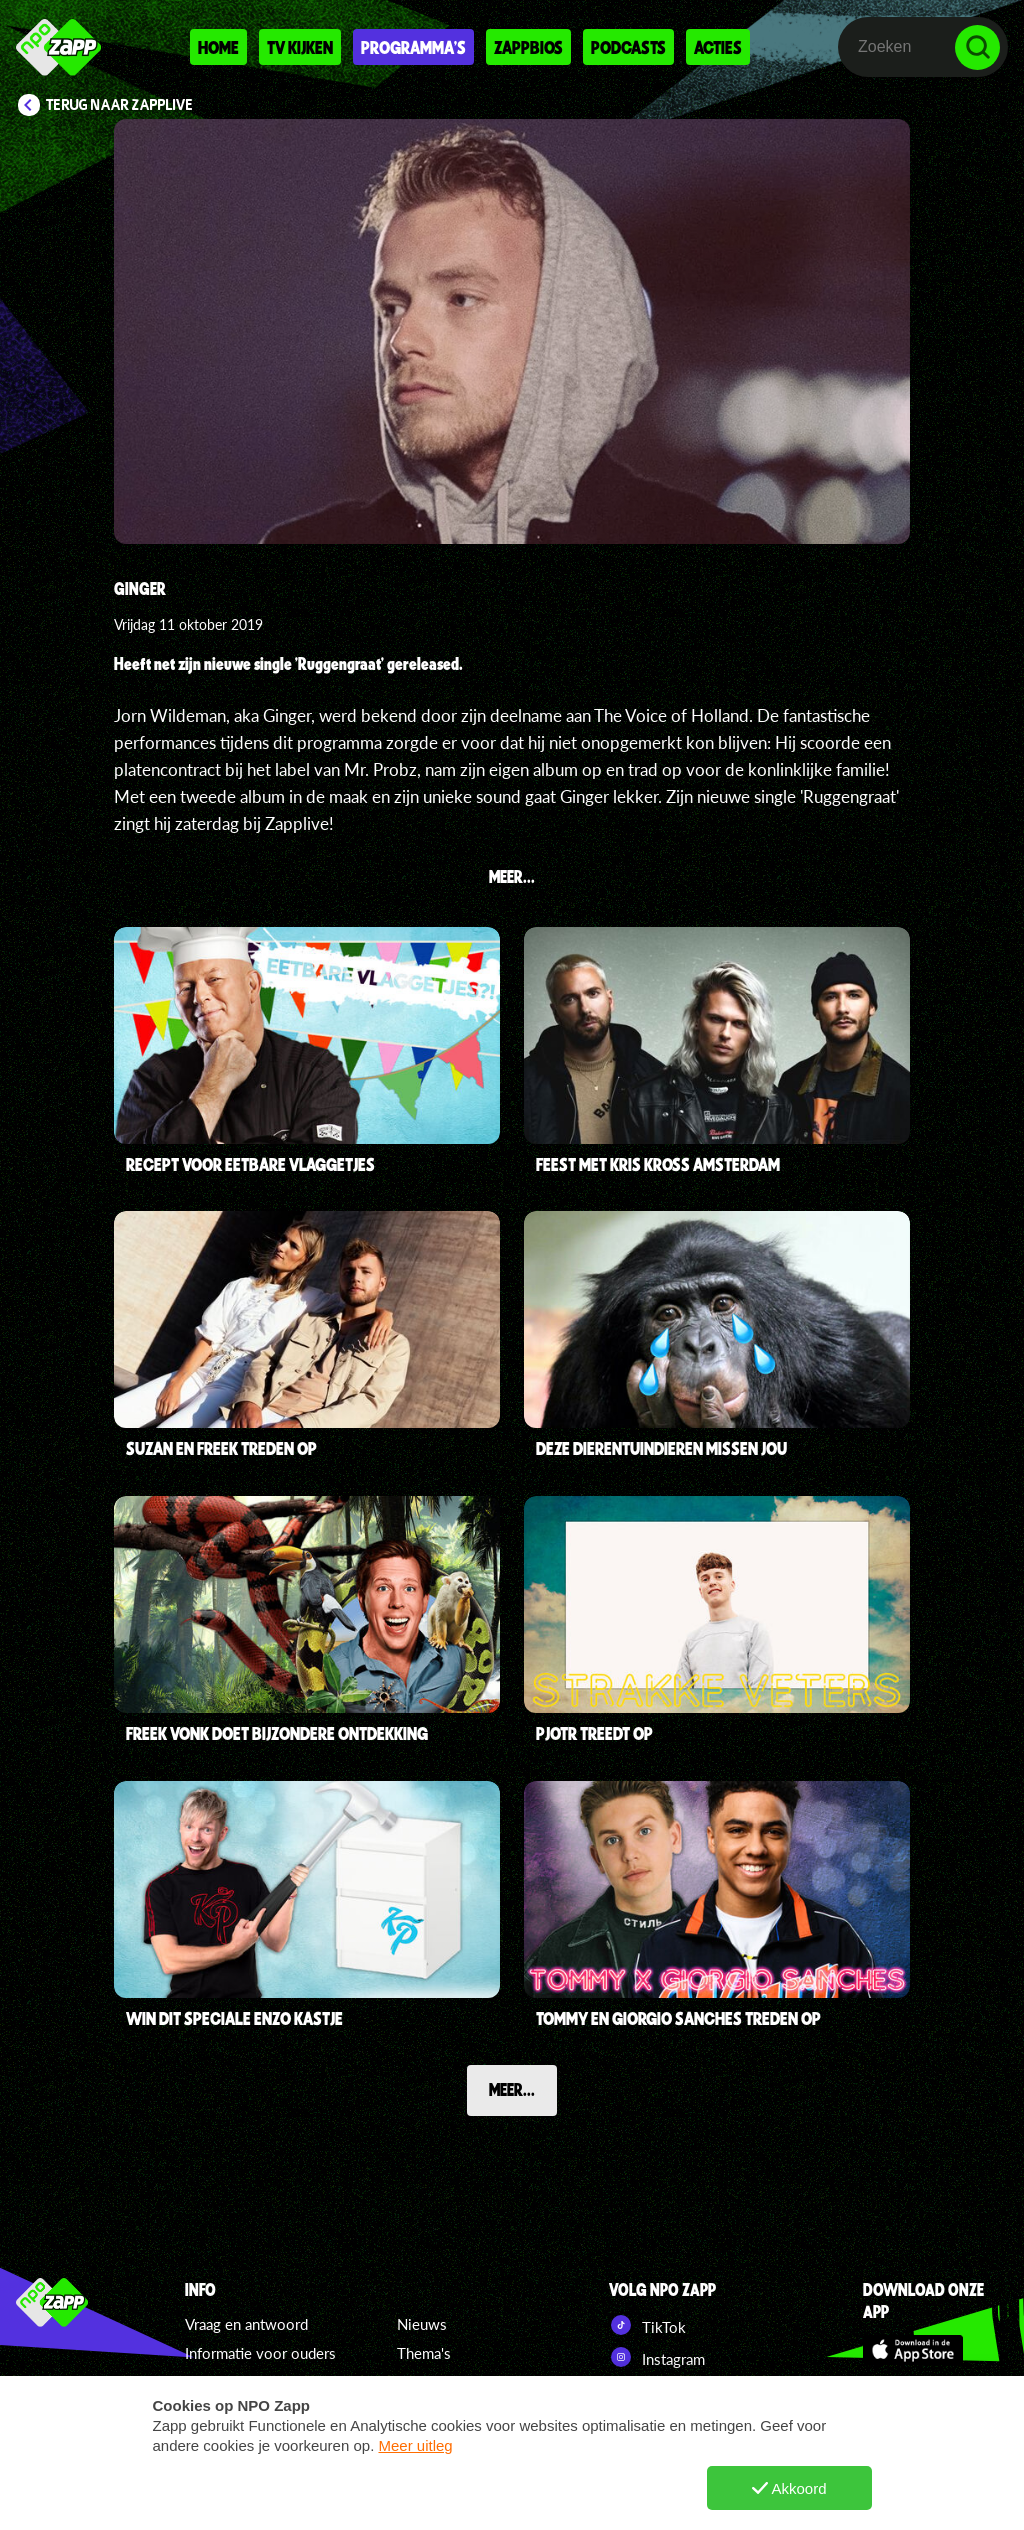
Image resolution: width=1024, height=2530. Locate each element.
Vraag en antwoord (246, 2324)
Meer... (512, 2089)
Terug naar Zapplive (120, 105)
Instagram (657, 2357)
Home (218, 47)
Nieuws (422, 2324)
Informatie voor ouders (260, 2353)
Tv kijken (300, 47)
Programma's (413, 47)
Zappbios (528, 47)
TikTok (647, 2325)
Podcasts (628, 47)
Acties (718, 47)
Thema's (424, 2353)
